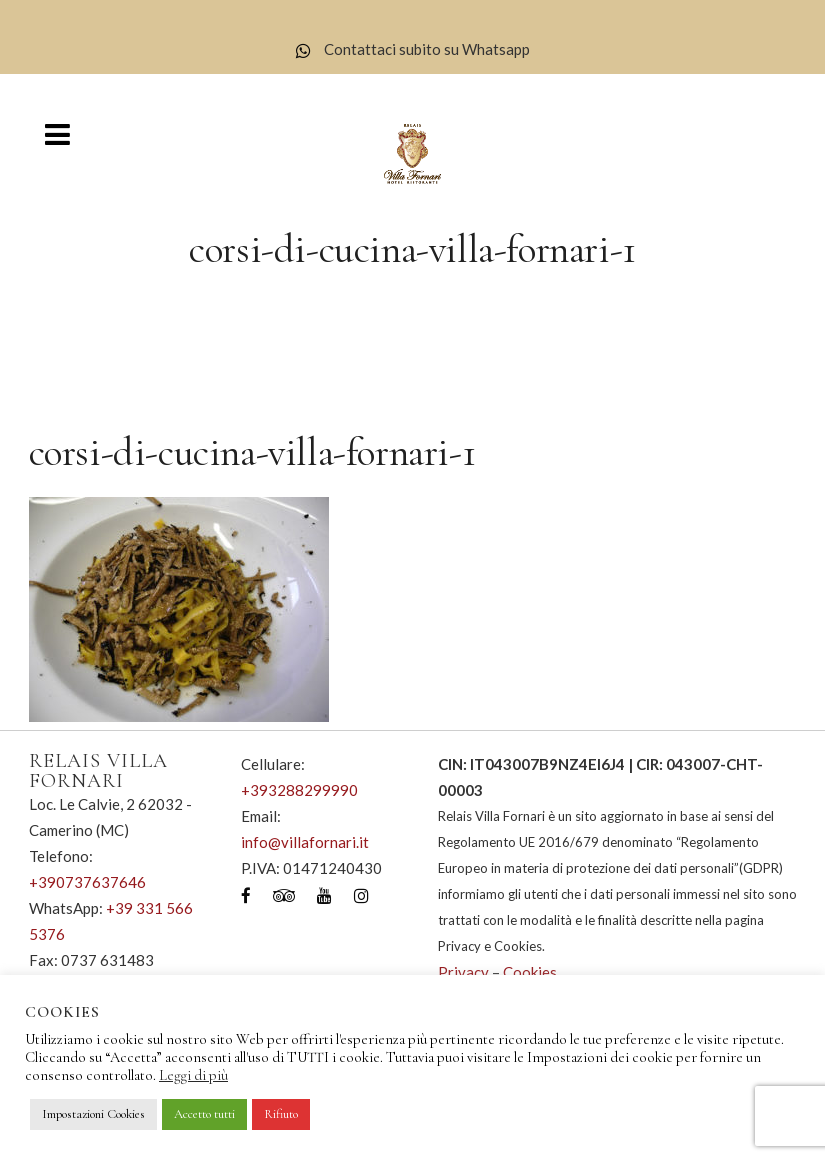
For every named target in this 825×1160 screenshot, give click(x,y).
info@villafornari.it (305, 842)
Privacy (463, 972)
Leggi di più (193, 1075)
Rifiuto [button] (281, 1114)
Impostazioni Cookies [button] (93, 1114)
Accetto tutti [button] (204, 1114)
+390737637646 (87, 882)
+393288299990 (299, 790)
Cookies (530, 972)
